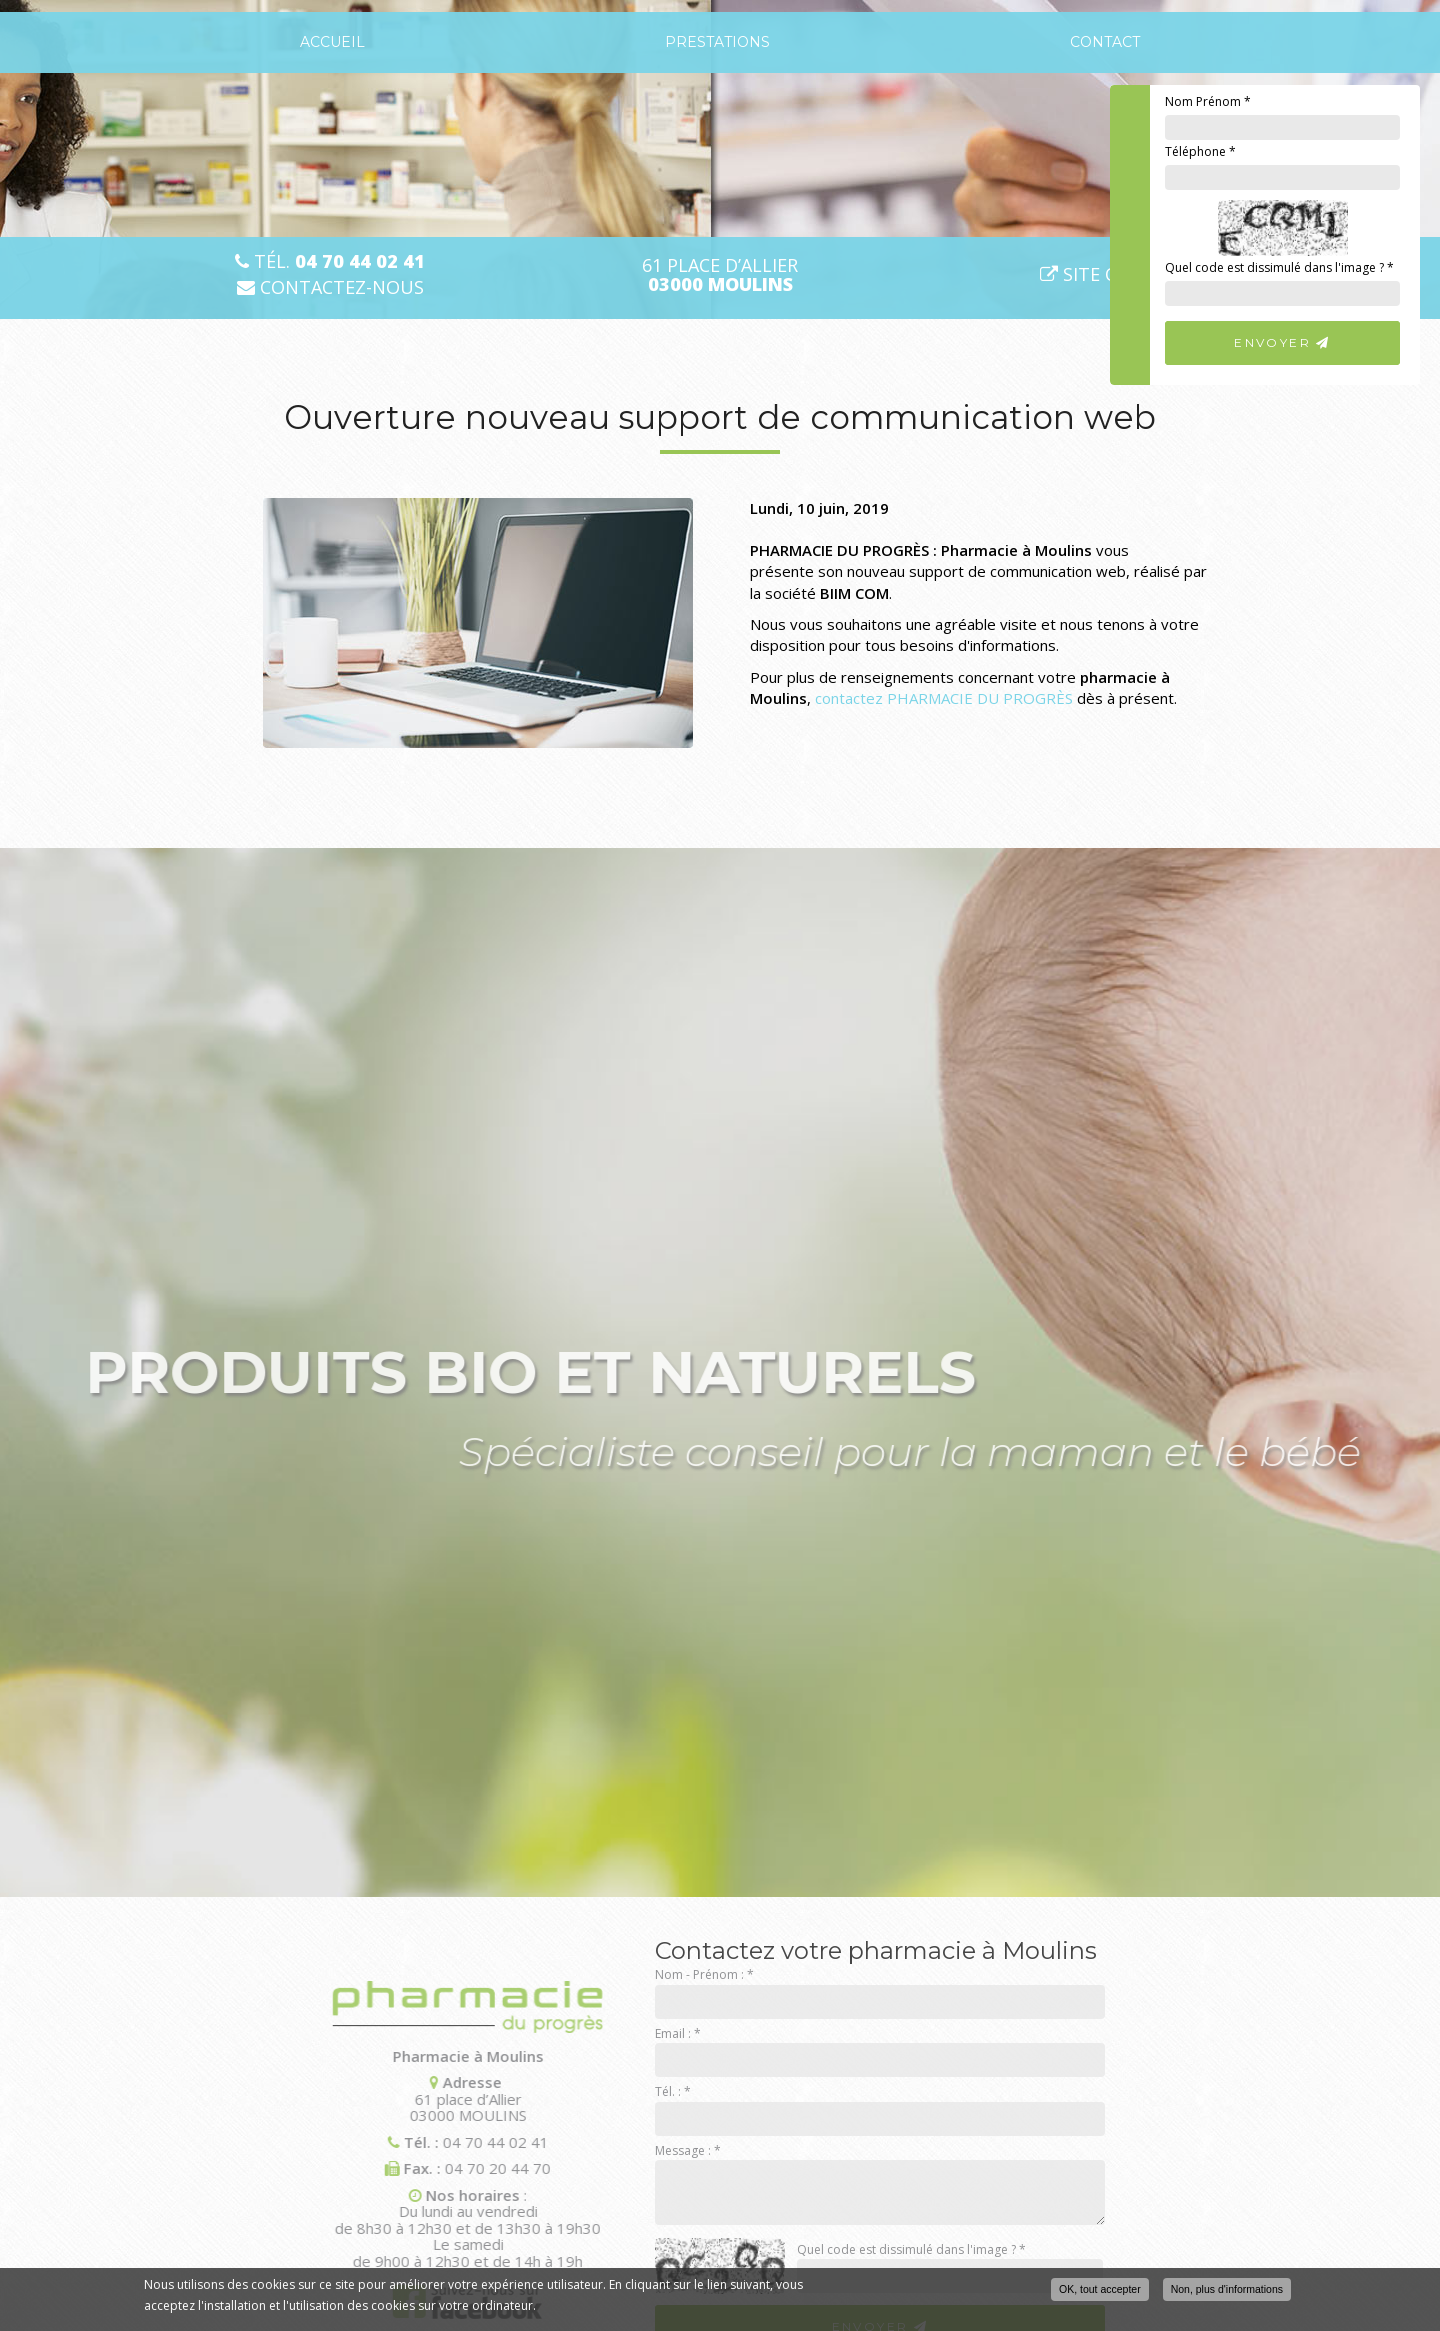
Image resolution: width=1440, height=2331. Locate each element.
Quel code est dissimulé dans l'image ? (1279, 267)
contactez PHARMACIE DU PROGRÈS (944, 698)
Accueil (332, 42)
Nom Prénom (1208, 101)
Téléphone (1200, 151)
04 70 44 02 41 (391, 2142)
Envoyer (1282, 342)
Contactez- (330, 287)
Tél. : (673, 2091)
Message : (688, 2150)
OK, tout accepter (1100, 2289)
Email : (678, 2033)
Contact (1105, 42)
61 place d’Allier (720, 275)
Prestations (717, 42)
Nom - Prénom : (704, 1974)
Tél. (330, 261)
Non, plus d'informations (1227, 2289)
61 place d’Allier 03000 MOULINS (363, 2098)
